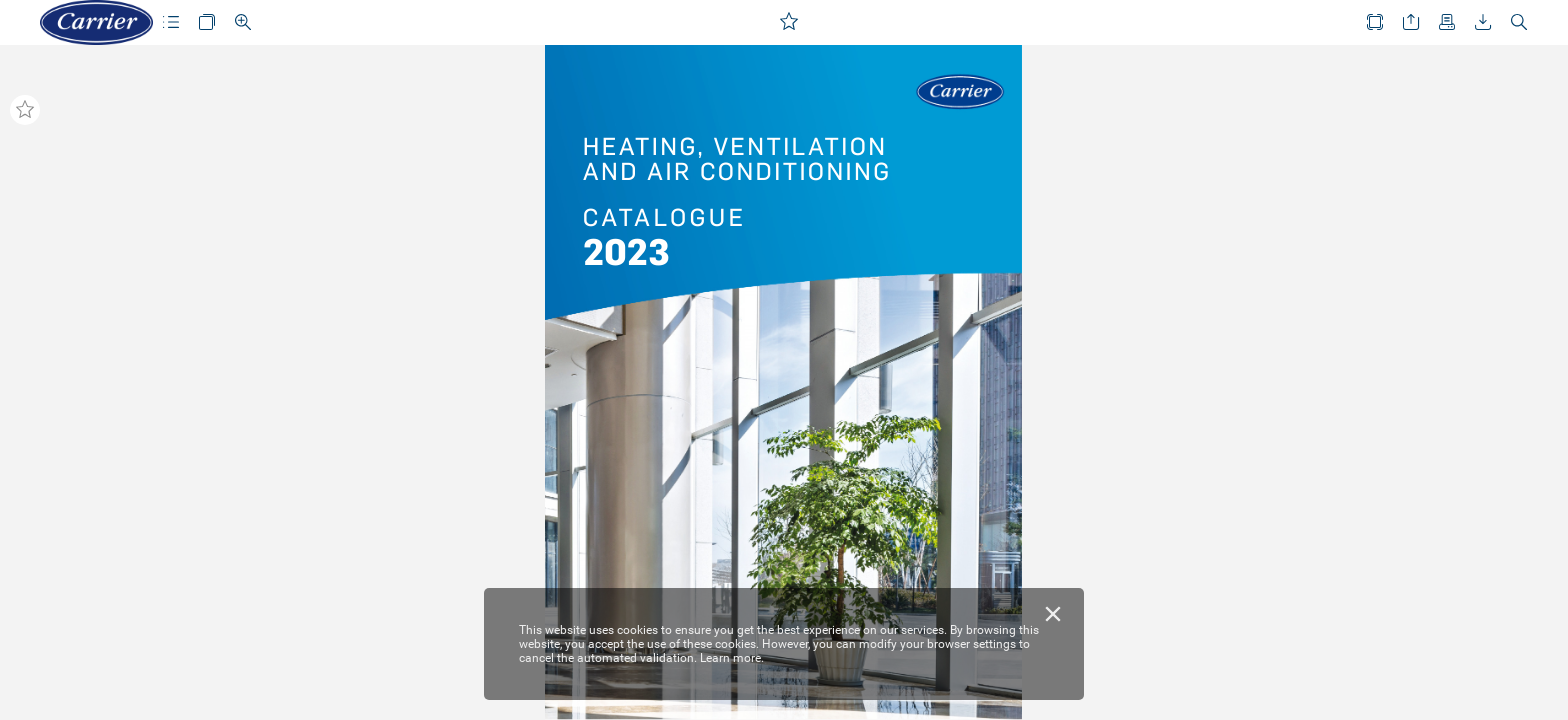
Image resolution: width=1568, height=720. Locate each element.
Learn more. (732, 658)
